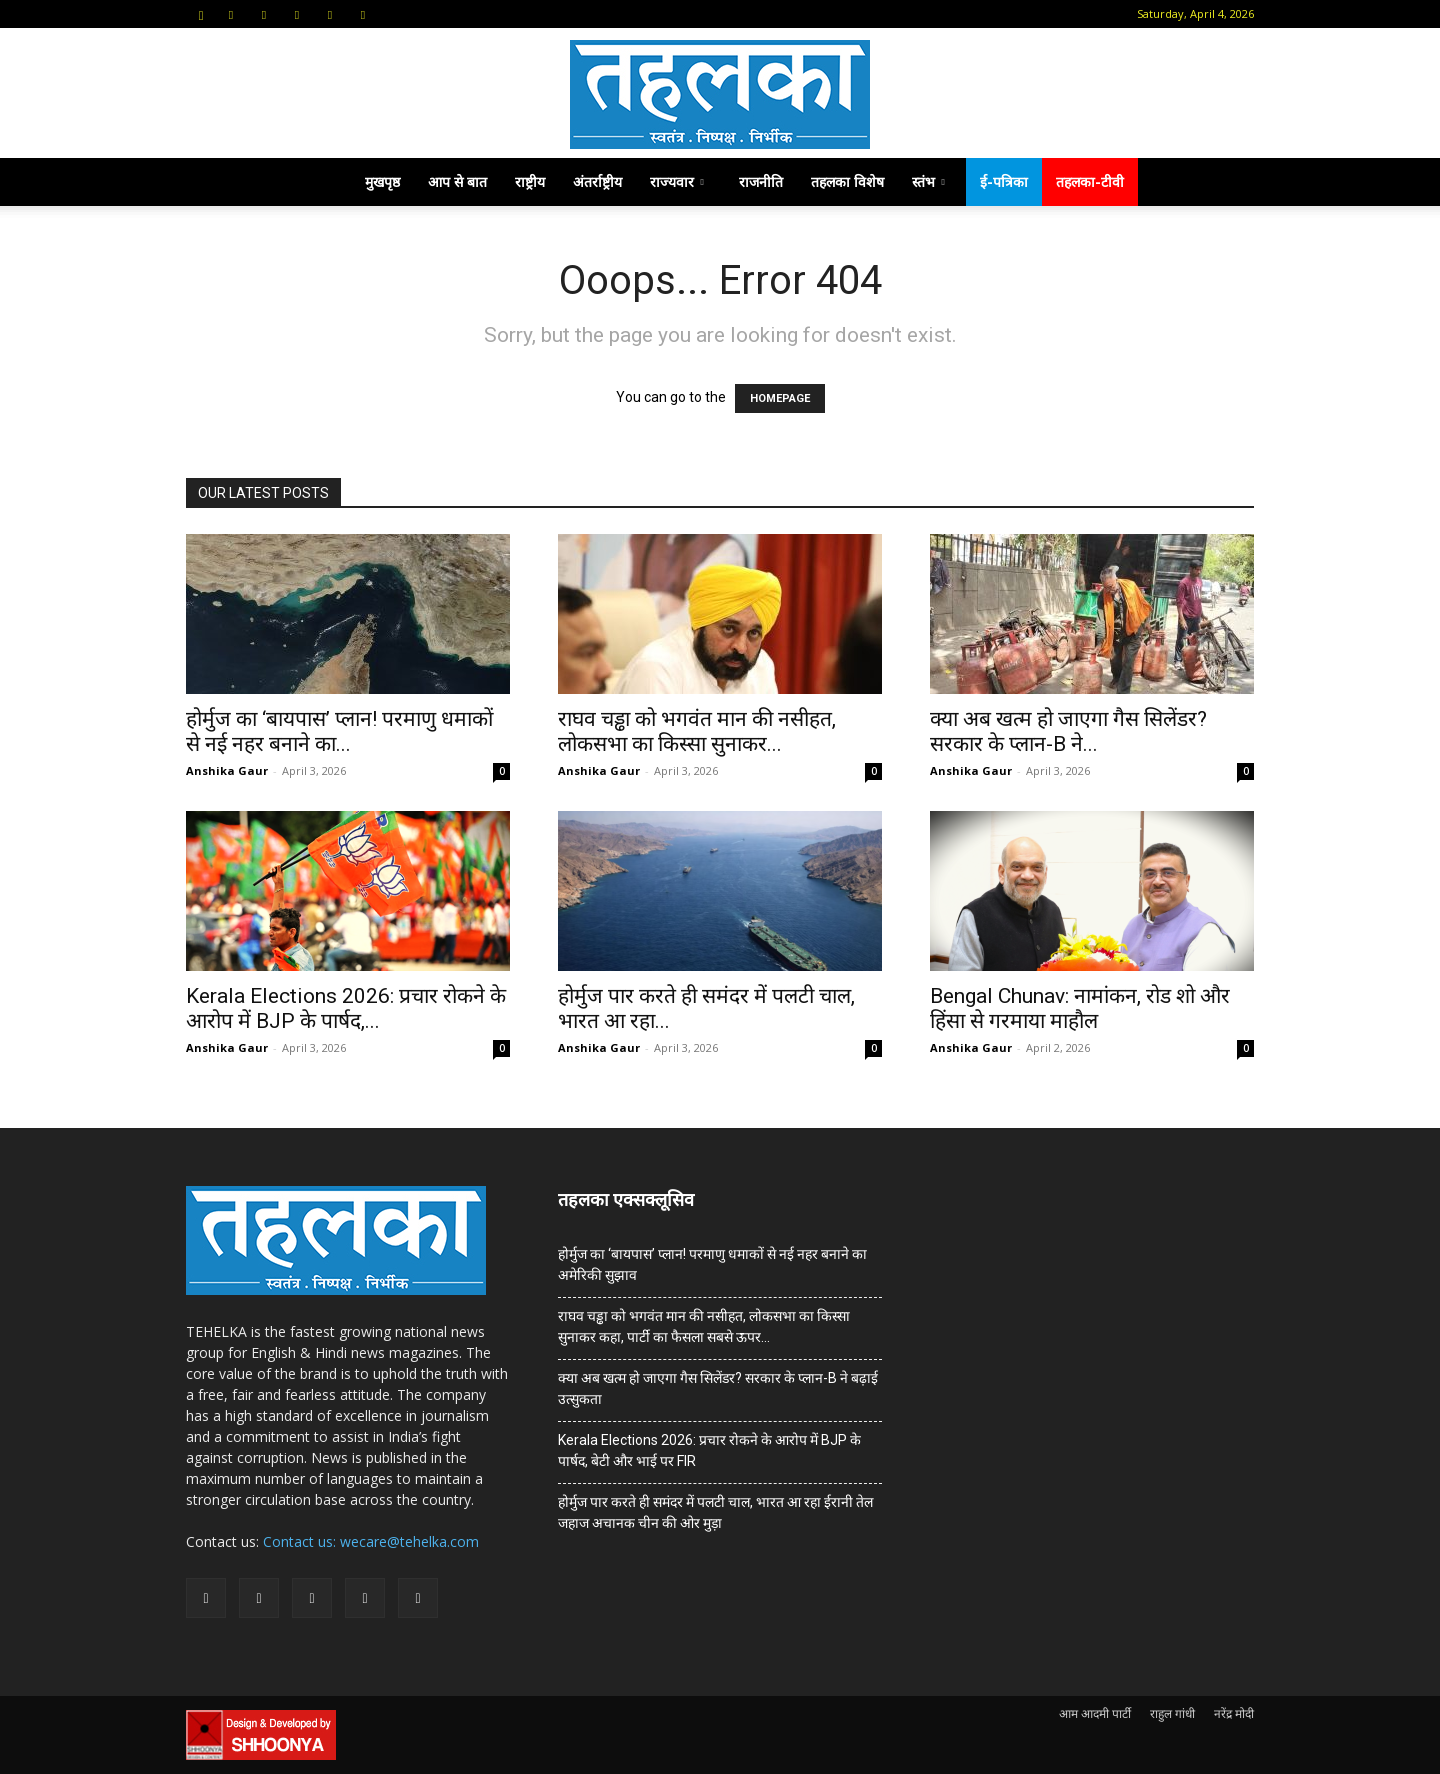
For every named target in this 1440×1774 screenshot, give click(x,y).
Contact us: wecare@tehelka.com (371, 1541)
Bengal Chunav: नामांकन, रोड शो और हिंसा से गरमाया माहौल (1080, 1008)
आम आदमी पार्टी (1095, 1713)
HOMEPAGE (780, 398)
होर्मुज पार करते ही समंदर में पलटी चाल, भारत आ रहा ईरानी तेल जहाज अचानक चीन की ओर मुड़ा (715, 1512)
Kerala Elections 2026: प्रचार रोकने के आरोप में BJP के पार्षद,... (346, 1008)
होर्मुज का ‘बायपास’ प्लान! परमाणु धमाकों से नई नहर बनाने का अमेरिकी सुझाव (712, 1264)
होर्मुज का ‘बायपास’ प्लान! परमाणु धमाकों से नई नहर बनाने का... (339, 731)
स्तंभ (928, 181)
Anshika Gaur (227, 770)
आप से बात (457, 181)
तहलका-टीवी (1090, 181)
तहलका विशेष (847, 181)
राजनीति (761, 181)
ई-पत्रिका (1004, 181)
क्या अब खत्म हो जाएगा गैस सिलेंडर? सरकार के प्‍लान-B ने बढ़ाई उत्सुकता (718, 1388)
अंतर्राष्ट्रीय (597, 181)
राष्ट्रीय (530, 181)
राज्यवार (677, 181)
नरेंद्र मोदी (1234, 1713)
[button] (201, 13)
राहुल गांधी (1172, 1713)
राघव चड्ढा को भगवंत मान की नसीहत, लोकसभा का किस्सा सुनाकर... (697, 731)
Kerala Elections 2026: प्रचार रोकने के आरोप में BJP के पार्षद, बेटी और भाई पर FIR (709, 1450)
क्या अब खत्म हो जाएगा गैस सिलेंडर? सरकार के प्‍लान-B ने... (1068, 731)
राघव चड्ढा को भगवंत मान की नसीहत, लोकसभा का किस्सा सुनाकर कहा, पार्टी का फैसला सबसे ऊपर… (704, 1326)
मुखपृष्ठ (382, 181)
